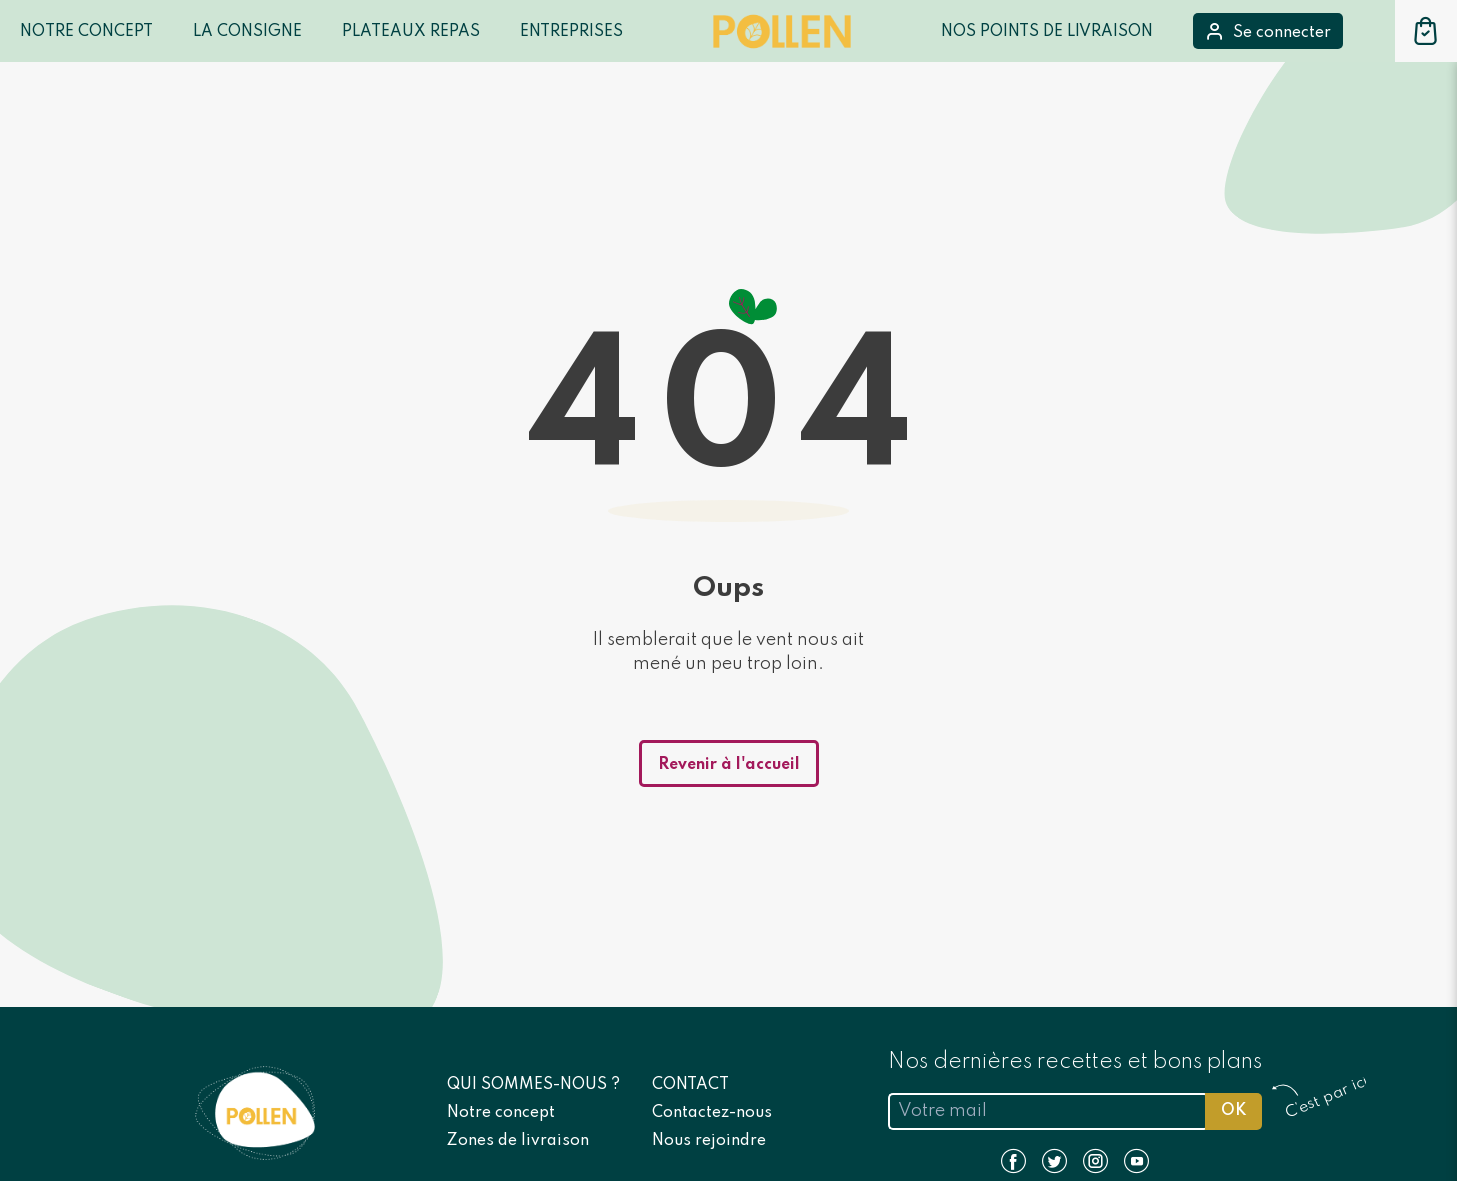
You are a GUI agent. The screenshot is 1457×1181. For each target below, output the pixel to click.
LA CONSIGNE (247, 32)
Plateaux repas (411, 32)
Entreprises (571, 32)
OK (1233, 1111)
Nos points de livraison (1047, 32)
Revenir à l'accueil (729, 765)
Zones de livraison (518, 1141)
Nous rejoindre (709, 1141)
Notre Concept (86, 32)
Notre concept (501, 1113)
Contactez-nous (712, 1113)
